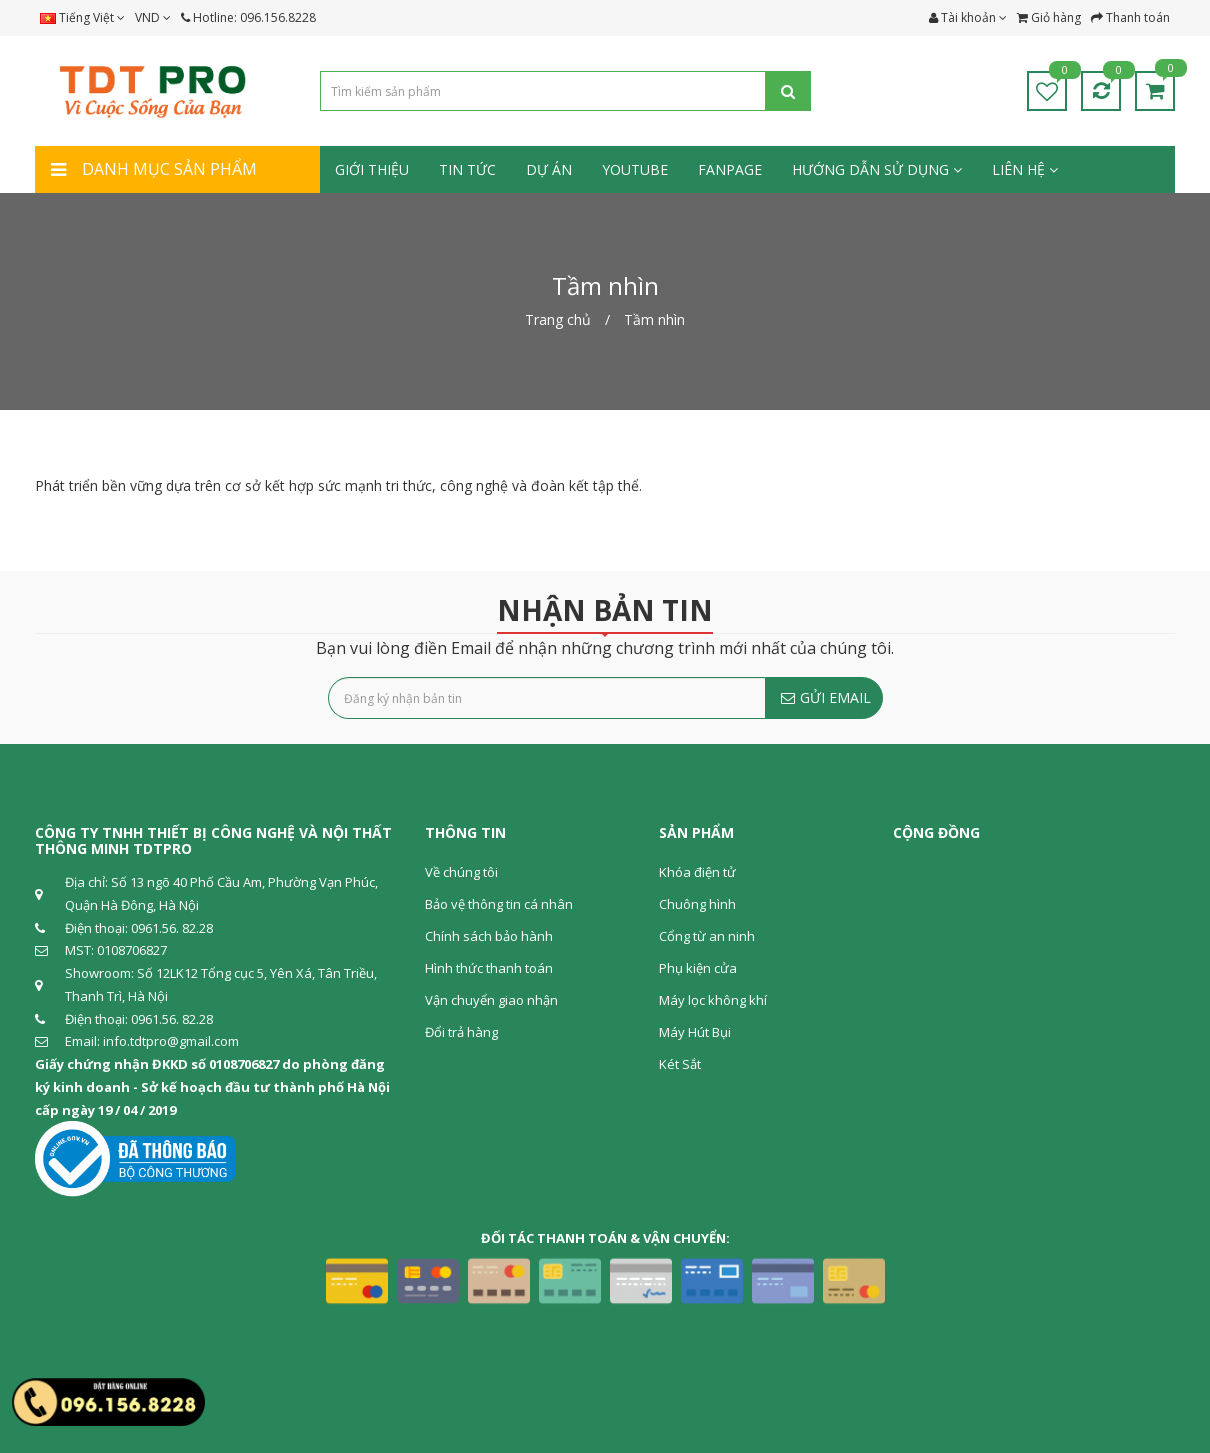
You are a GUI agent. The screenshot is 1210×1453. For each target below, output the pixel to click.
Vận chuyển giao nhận (491, 1000)
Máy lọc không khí (713, 1000)
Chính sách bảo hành (489, 936)
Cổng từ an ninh (707, 936)
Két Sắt (680, 1064)
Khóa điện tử (697, 872)
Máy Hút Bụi (695, 1032)
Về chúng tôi (461, 872)
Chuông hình (697, 904)
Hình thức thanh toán (489, 968)
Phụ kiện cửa (698, 968)
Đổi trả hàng (461, 1032)
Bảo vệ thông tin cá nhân (499, 904)
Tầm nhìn (654, 319)
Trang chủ (558, 319)
